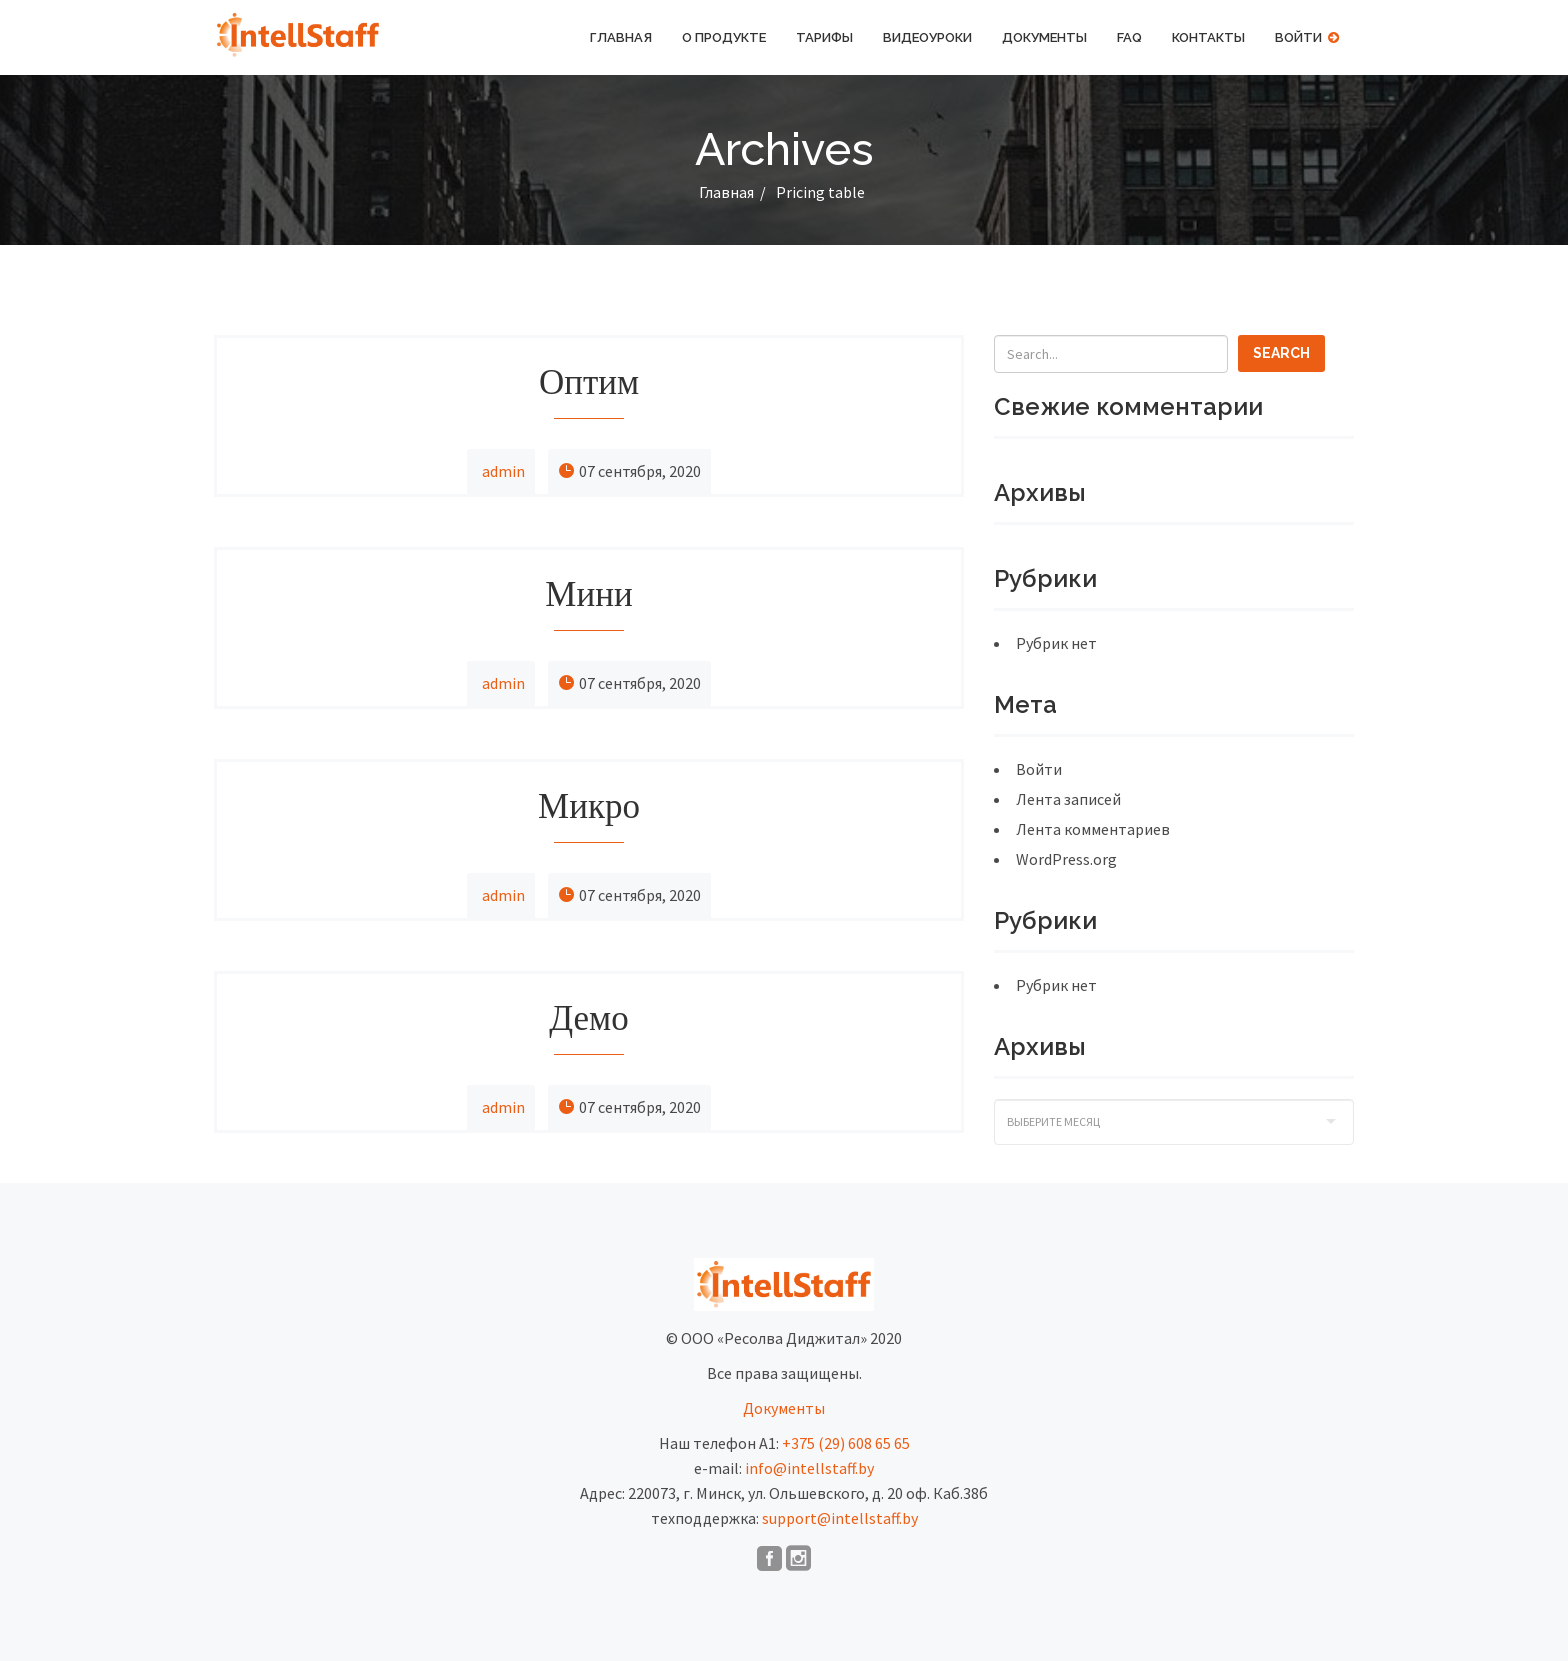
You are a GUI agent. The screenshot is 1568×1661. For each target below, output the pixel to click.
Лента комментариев (1093, 829)
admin (503, 471)
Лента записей (1068, 799)
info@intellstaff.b (806, 1468)
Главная (621, 37)
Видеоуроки (927, 37)
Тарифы (824, 37)
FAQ (1129, 37)
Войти (1307, 37)
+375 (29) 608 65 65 (846, 1443)
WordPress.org (1066, 859)
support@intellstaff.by (840, 1518)
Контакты (1208, 37)
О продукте (724, 37)
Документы (1044, 37)
